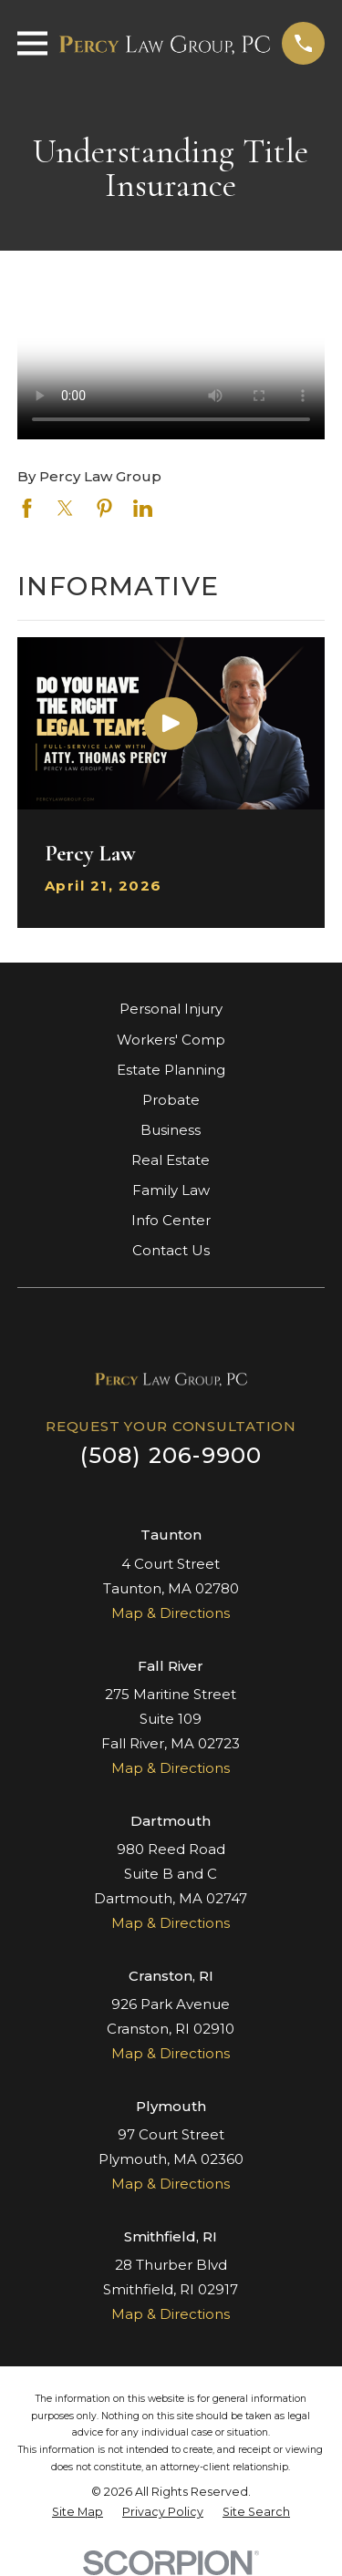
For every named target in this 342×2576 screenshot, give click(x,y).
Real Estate (170, 1160)
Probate (171, 1099)
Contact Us (171, 1250)
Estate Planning (171, 1069)
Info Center (171, 1220)
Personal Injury (171, 1008)
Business (170, 1130)
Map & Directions (170, 1613)
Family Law (171, 1190)
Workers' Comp (171, 1039)
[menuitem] (77, 2512)
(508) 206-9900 (171, 1455)
